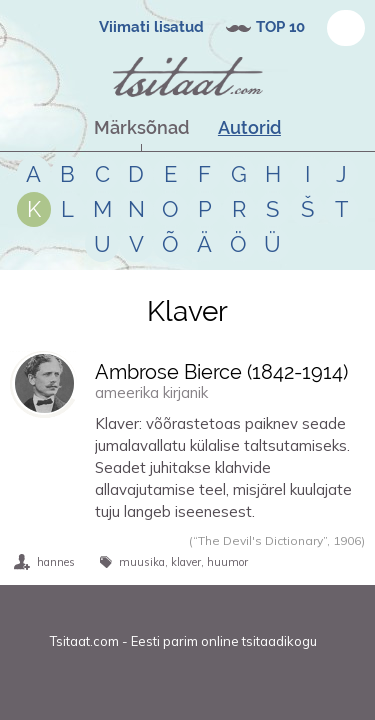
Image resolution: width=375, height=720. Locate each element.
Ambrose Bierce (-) (221, 372)
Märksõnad (141, 127)
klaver (186, 562)
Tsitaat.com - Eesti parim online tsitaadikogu (183, 641)
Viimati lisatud (151, 27)
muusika (142, 562)
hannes (56, 562)
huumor (227, 562)
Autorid (249, 127)
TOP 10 (280, 27)
